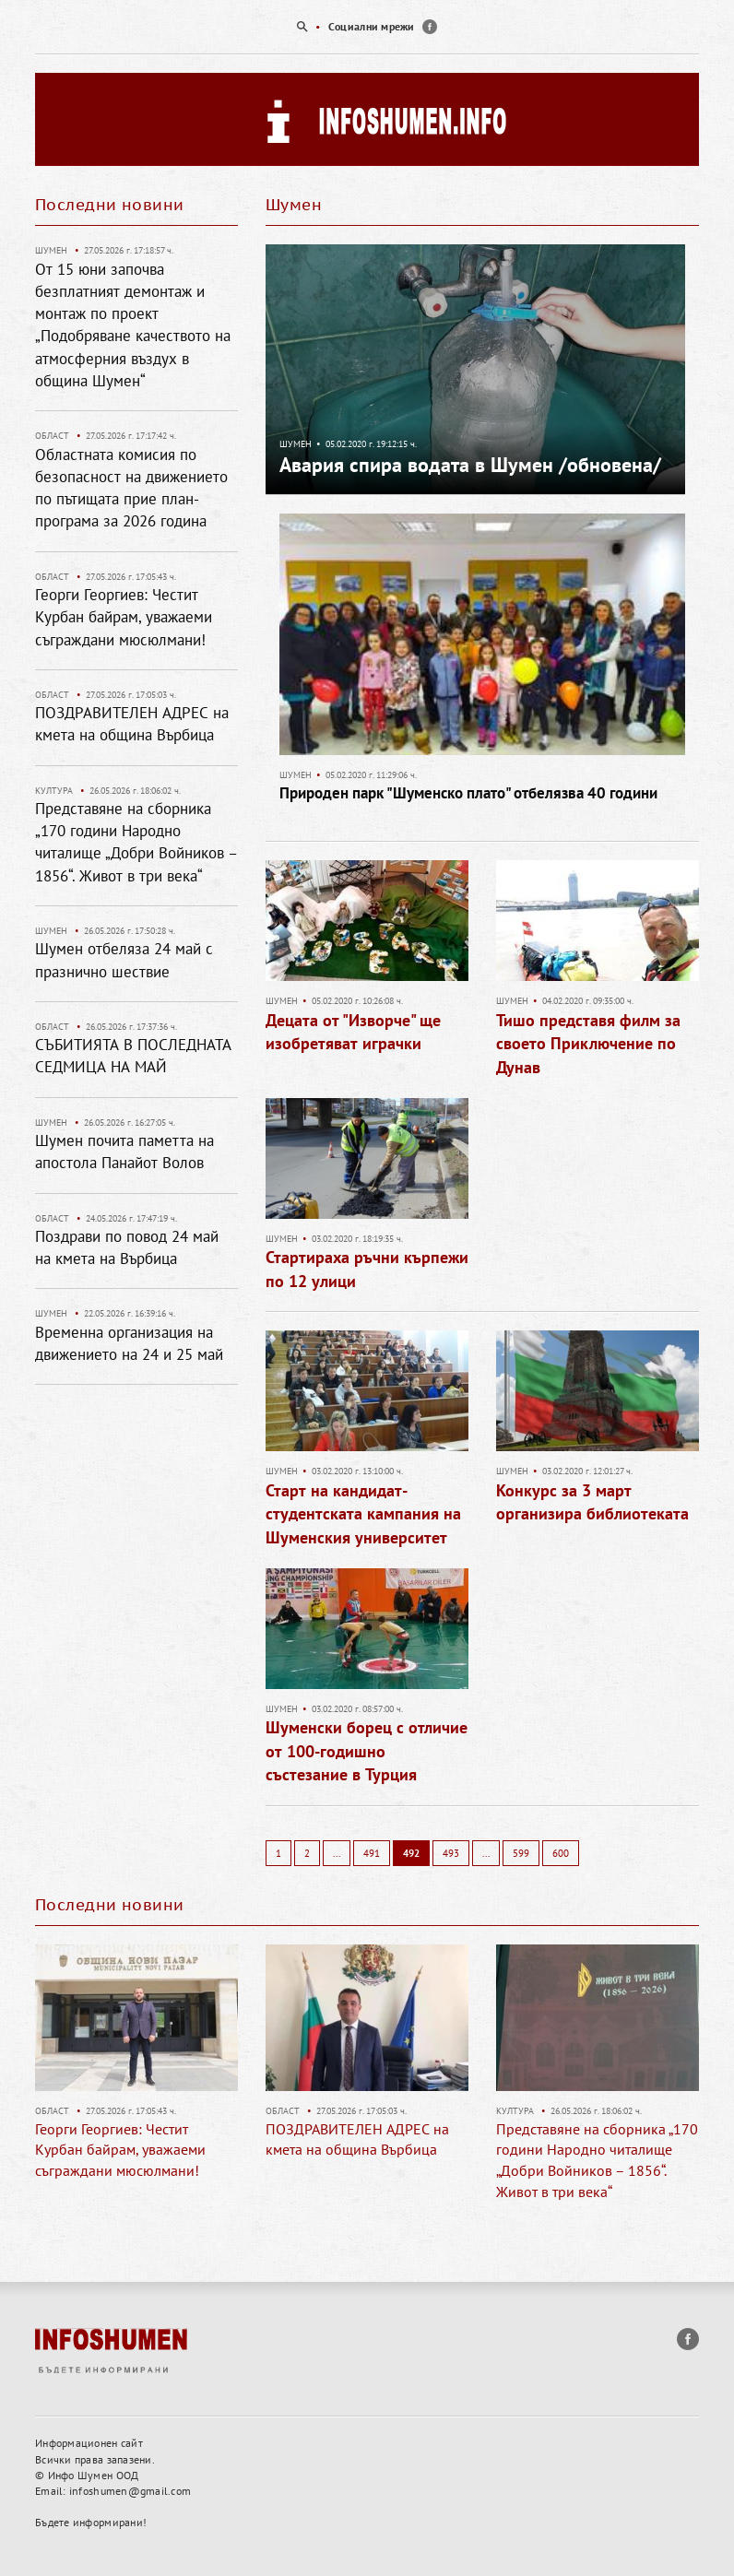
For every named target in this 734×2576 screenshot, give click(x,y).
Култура (54, 791)
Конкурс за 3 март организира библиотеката (592, 1502)
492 (411, 1853)
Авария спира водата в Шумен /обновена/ (470, 465)
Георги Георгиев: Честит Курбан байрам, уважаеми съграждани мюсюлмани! (123, 617)
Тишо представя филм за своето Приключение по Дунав (588, 1044)
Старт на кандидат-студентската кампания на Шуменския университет (363, 1514)
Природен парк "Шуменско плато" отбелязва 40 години (468, 793)
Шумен (295, 444)
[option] (367, 26)
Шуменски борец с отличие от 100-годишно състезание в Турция (367, 1751)
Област (52, 436)
